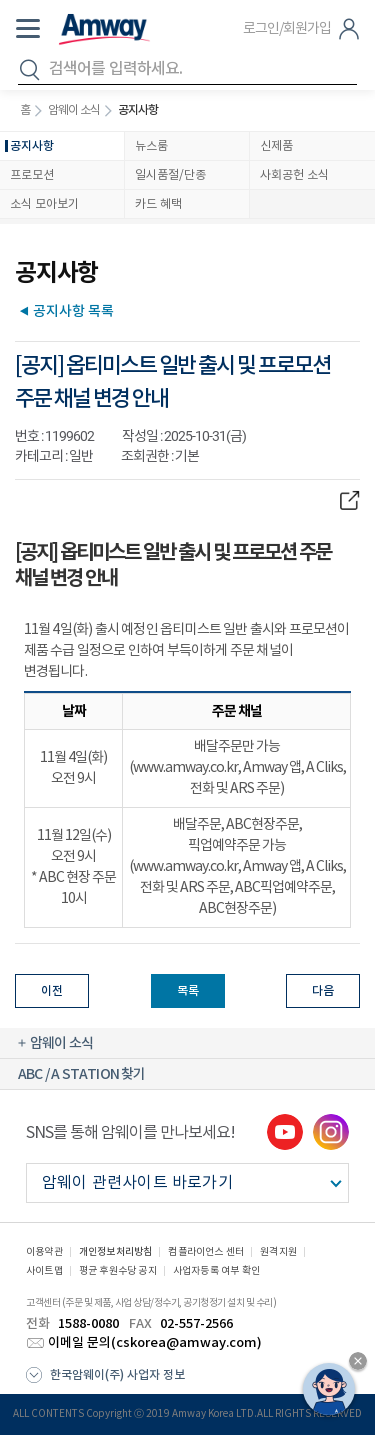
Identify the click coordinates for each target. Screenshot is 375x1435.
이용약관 (44, 1252)
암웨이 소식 (74, 110)
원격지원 (278, 1252)
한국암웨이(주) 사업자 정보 (117, 1375)
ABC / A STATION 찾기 (82, 1074)
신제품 (276, 146)
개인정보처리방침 (116, 1252)
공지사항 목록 (73, 311)
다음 (323, 991)
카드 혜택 (158, 204)
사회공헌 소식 (294, 175)
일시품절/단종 (170, 175)
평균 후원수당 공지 (118, 1271)
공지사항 (32, 146)
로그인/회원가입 (287, 29)
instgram (331, 1132)
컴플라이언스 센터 (206, 1252)
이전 (52, 991)
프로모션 (32, 175)
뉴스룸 (151, 146)
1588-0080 (88, 1324)
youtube (285, 1132)
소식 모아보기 (44, 204)
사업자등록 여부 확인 (216, 1271)
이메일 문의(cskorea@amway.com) (155, 1343)
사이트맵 (44, 1271)
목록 (188, 991)
